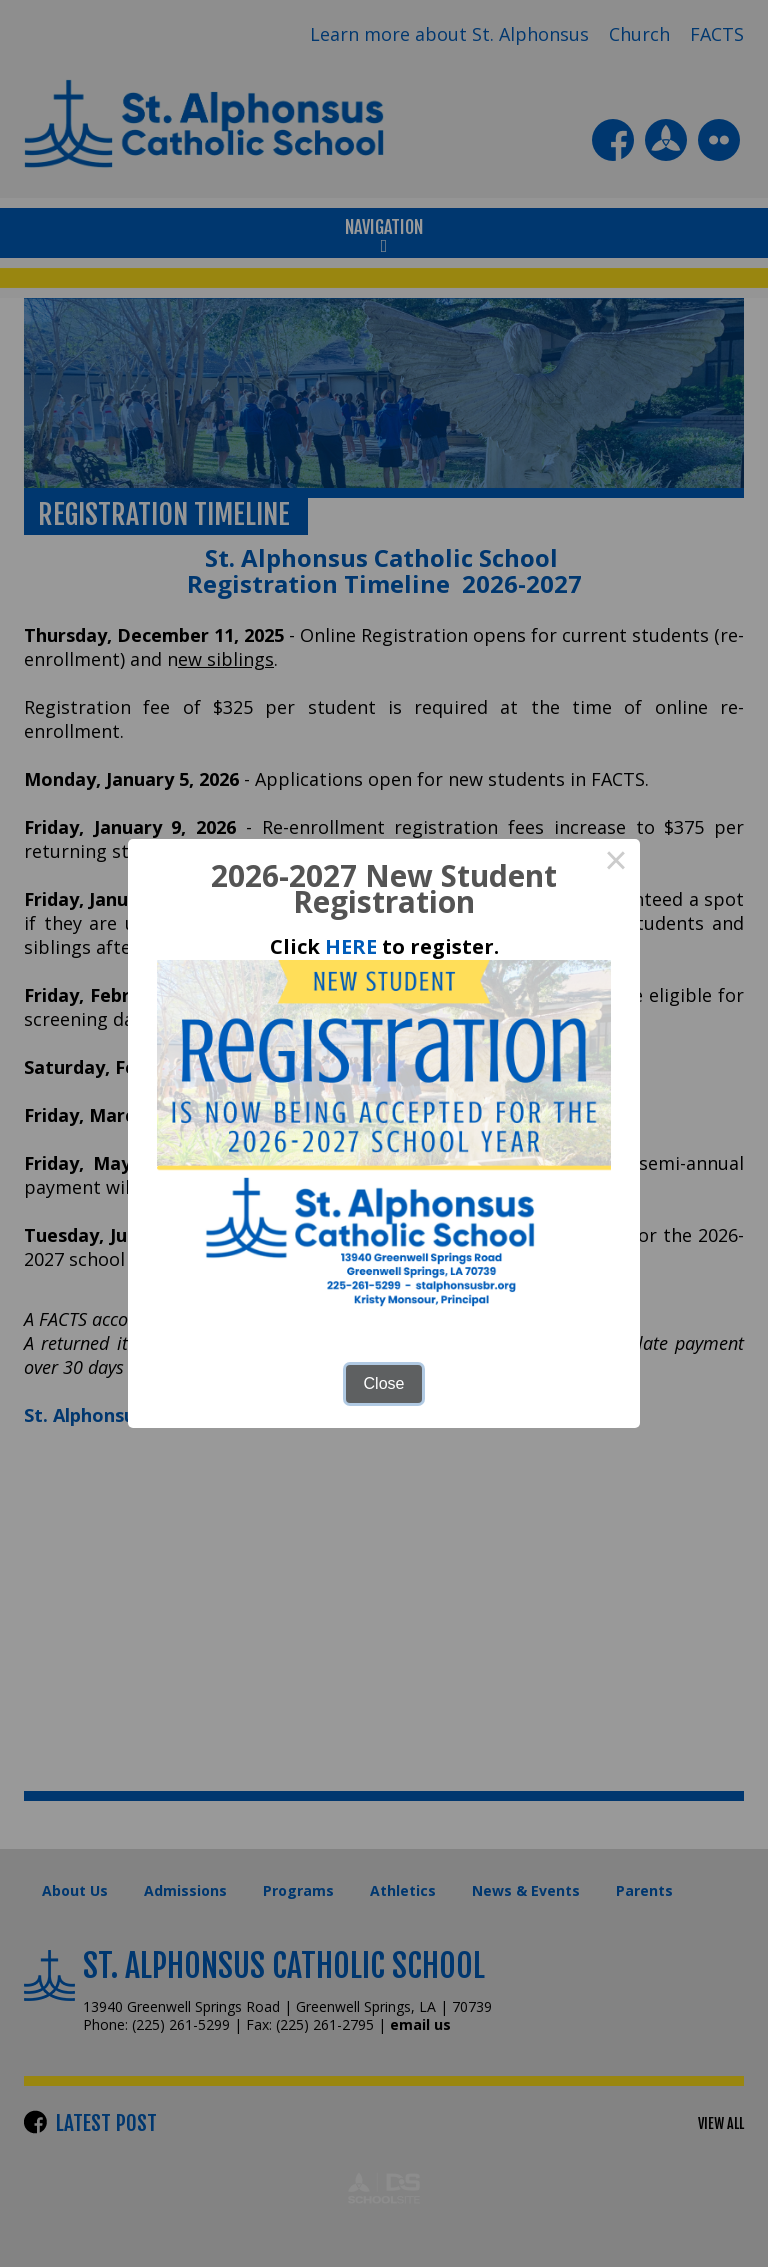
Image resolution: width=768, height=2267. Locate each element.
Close (384, 1383)
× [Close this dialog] (616, 863)
